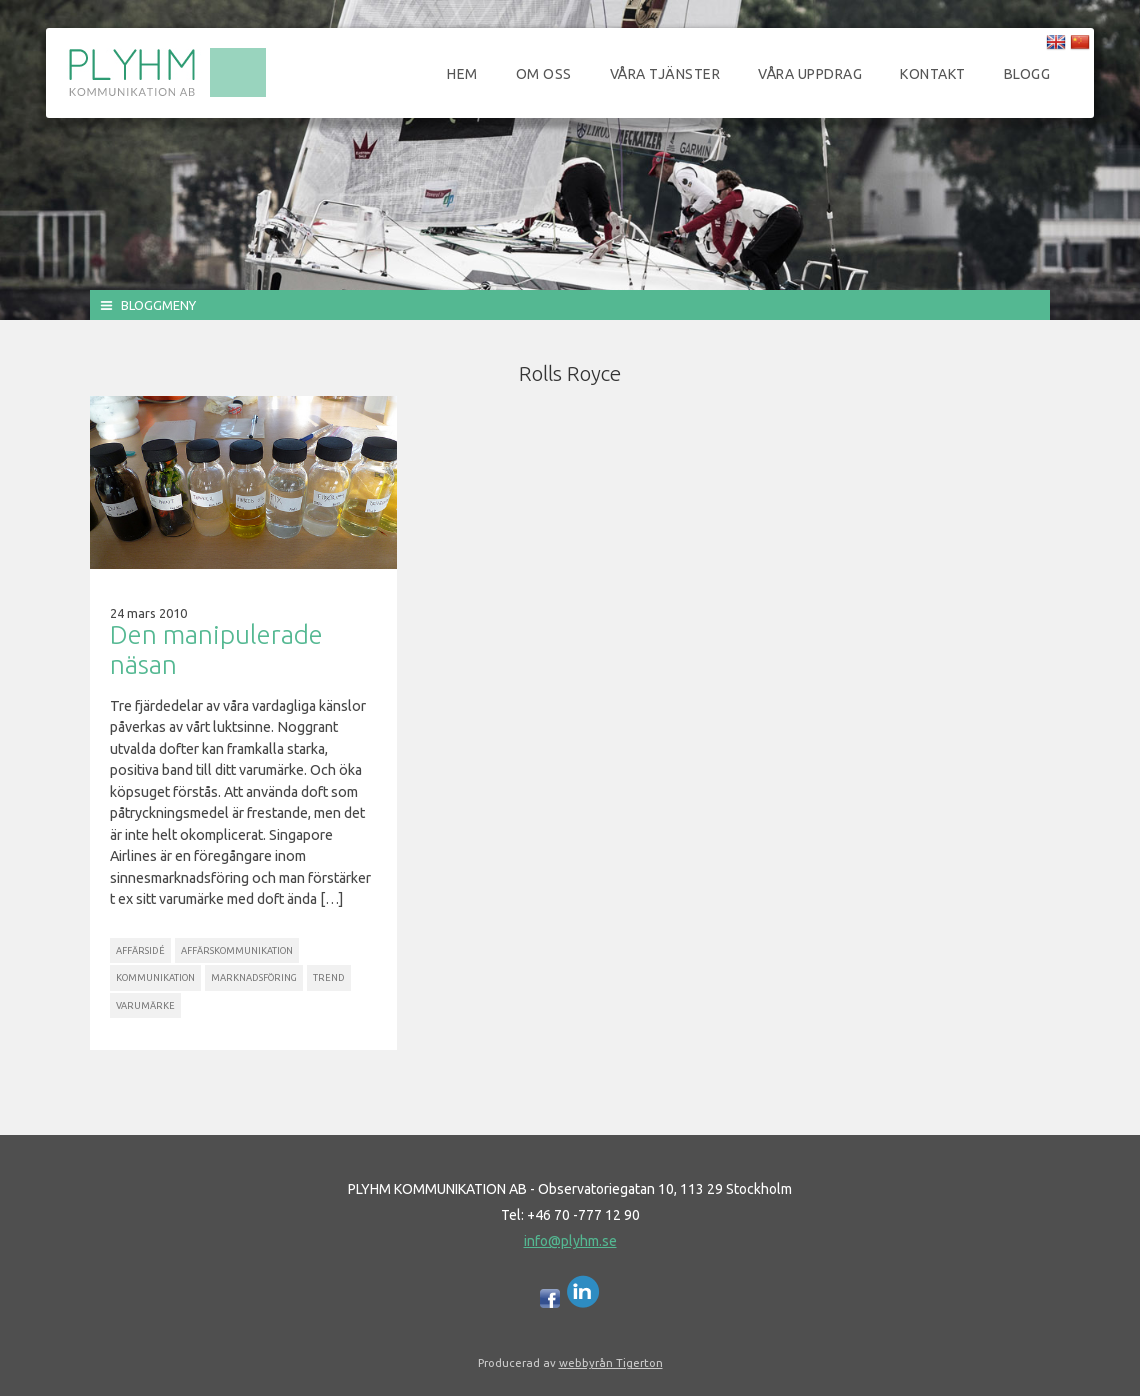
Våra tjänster (665, 74)
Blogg (1027, 74)
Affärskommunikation (237, 950)
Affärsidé (140, 950)
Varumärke (145, 1005)
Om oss (544, 74)
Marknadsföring (254, 977)
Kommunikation (155, 977)
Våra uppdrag (810, 74)
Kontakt (933, 74)
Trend (329, 977)
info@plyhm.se (570, 1241)
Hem (462, 74)
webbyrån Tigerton (611, 1362)
